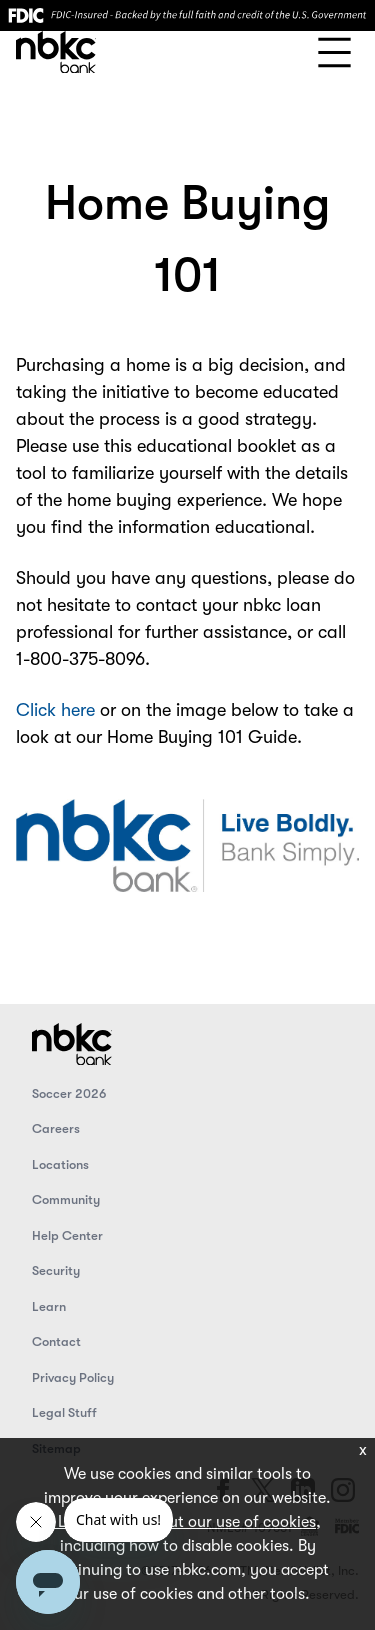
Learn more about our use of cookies (185, 1522)
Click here (58, 710)
